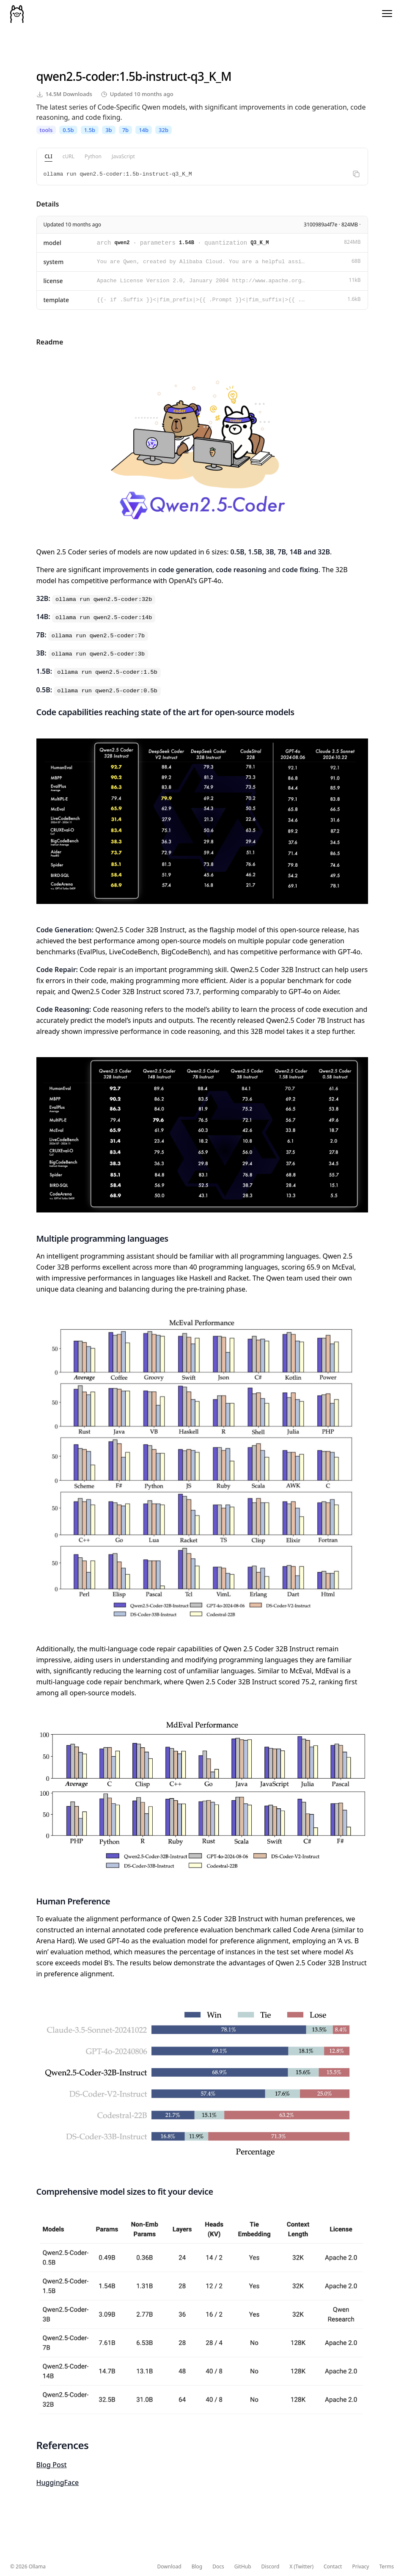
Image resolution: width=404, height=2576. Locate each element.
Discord (270, 2566)
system (54, 262)
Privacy (360, 2566)
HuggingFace (57, 2482)
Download (169, 2566)
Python (93, 156)
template (56, 300)
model (52, 243)
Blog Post (51, 2464)
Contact (333, 2566)
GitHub (242, 2566)
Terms (386, 2566)
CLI (48, 156)
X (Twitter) (301, 2566)
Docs (218, 2566)
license (53, 281)
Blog (197, 2566)
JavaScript (123, 156)
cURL (68, 156)
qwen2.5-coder (76, 76)
